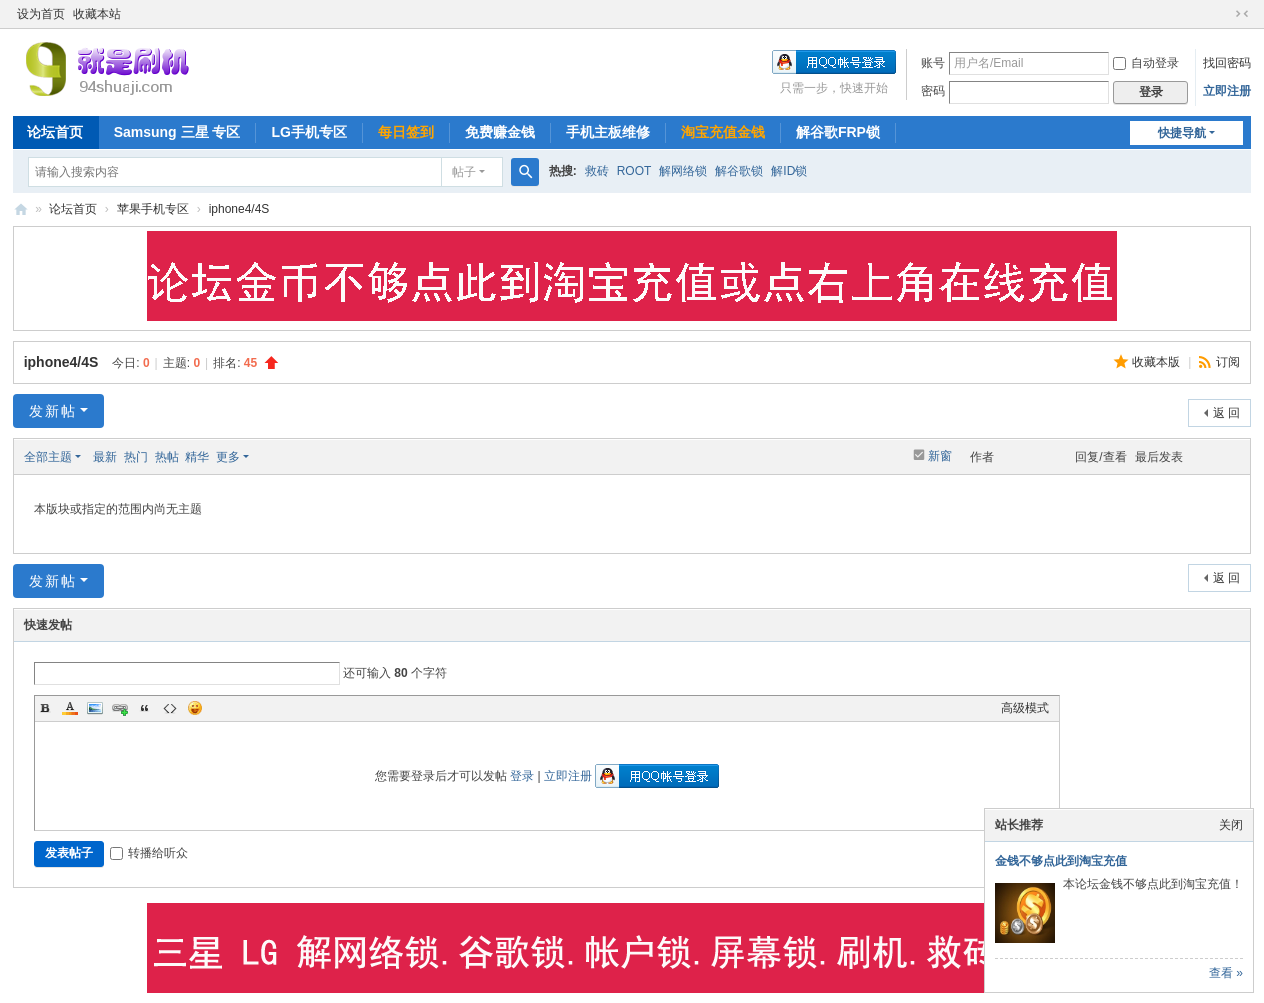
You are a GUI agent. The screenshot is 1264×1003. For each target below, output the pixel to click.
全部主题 (48, 457)
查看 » (1226, 973)
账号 (933, 63)
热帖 (167, 457)
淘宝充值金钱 (723, 132)
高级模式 (1025, 708)
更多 (228, 457)
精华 (197, 457)
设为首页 (41, 14)
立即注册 (1227, 91)
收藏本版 (1157, 362)
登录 (522, 776)
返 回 (1226, 413)
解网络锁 (683, 171)
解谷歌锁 (739, 171)
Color (70, 708)
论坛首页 (55, 132)
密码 (933, 91)
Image (95, 708)
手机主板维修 (608, 132)
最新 (105, 457)
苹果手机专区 (153, 209)
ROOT (634, 171)
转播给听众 (149, 853)
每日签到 (406, 132)
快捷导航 (1182, 133)
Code (170, 708)
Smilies (195, 708)
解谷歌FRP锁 (838, 132)
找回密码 (1227, 63)
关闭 (1231, 825)
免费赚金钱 (500, 132)
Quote (145, 708)
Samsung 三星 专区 (177, 132)
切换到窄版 (1242, 14)
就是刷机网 (21, 209)
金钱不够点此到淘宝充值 (1061, 861)
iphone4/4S (239, 209)
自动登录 (1146, 63)
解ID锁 (789, 171)
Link (120, 708)
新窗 (940, 456)
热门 (136, 457)
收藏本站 (97, 14)
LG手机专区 (308, 132)
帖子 (464, 172)
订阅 (1228, 362)
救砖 (597, 171)
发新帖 (53, 411)
